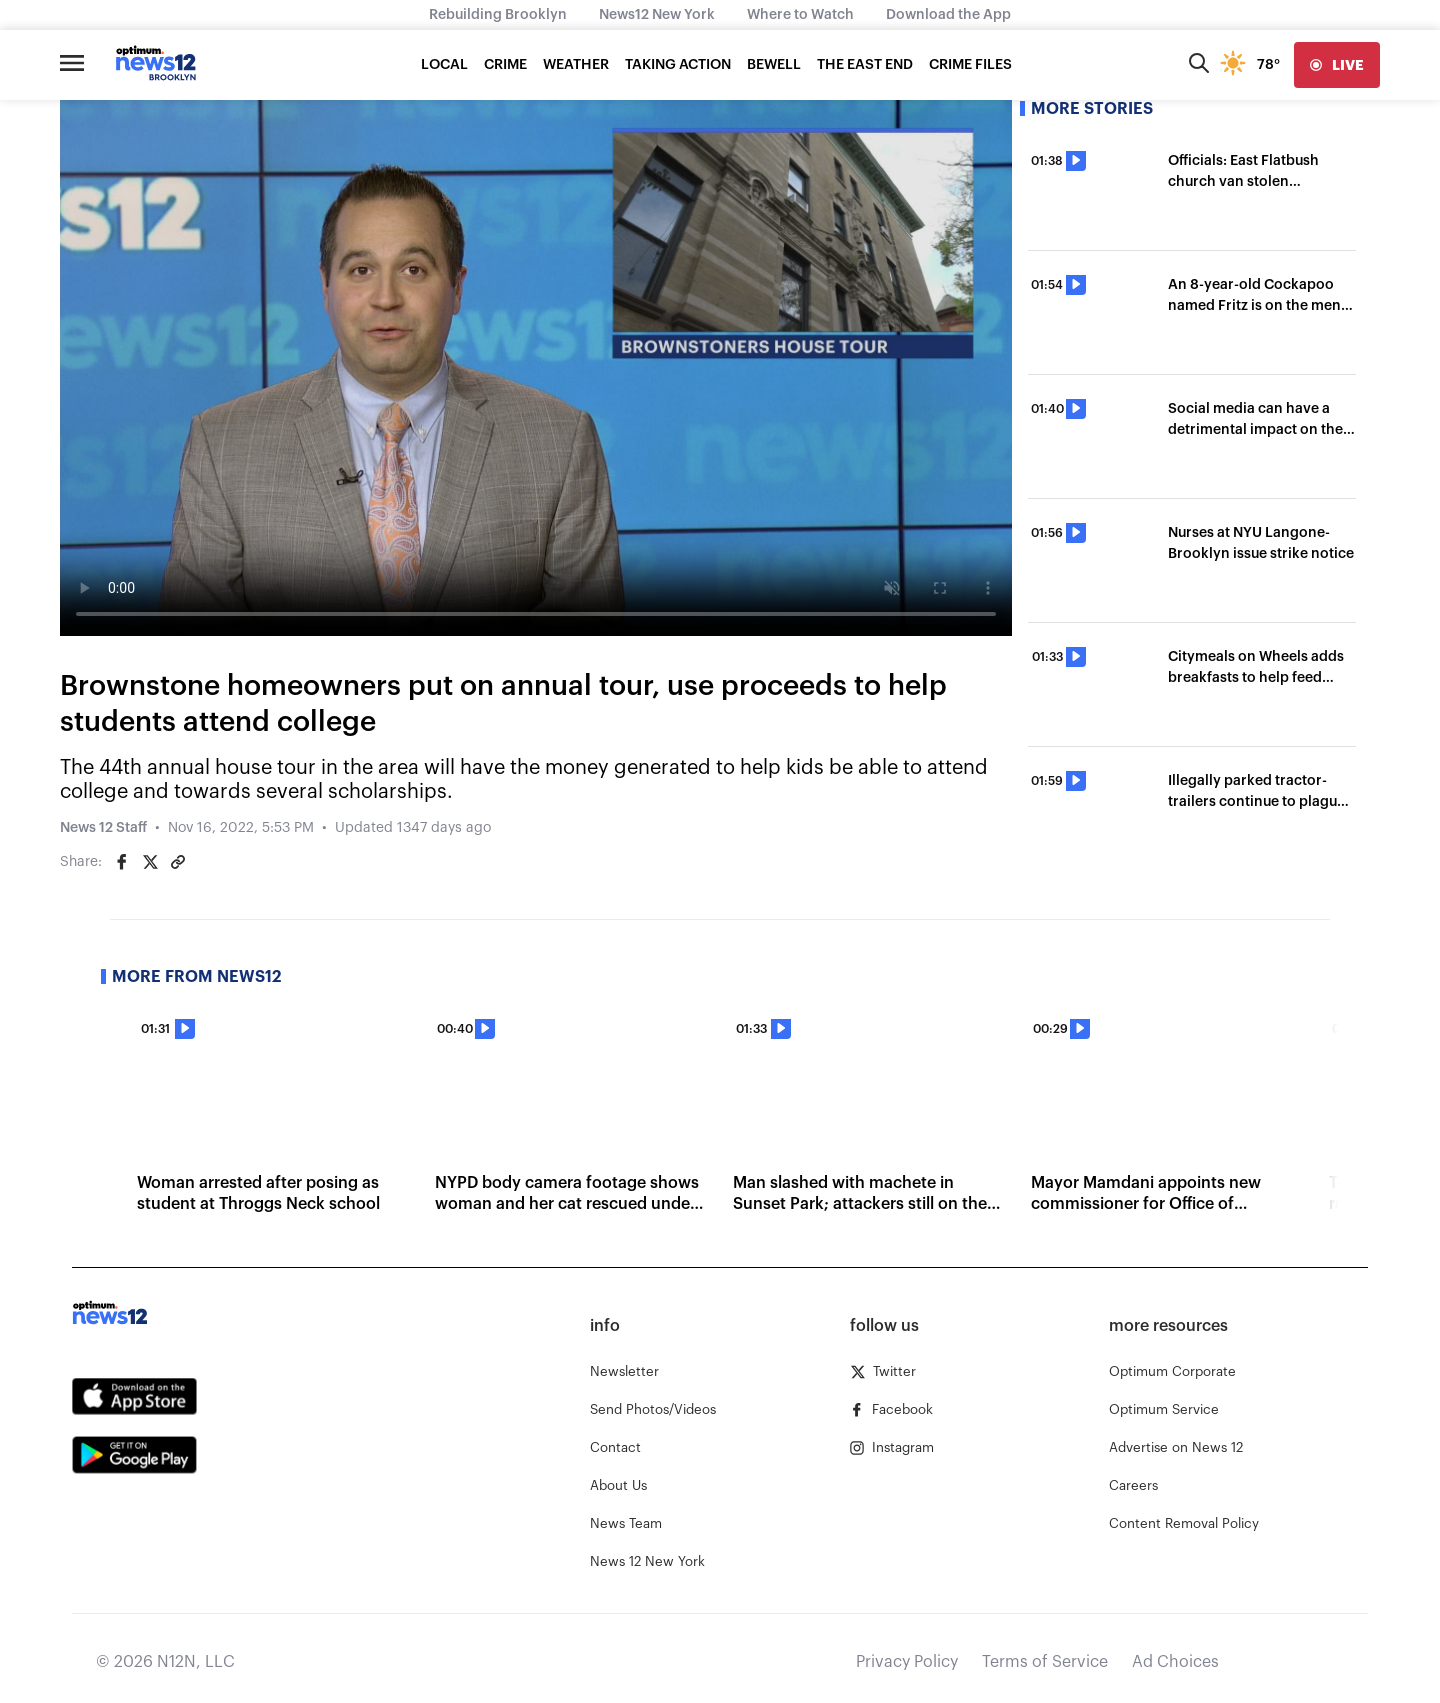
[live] (1337, 65)
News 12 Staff (103, 828)
